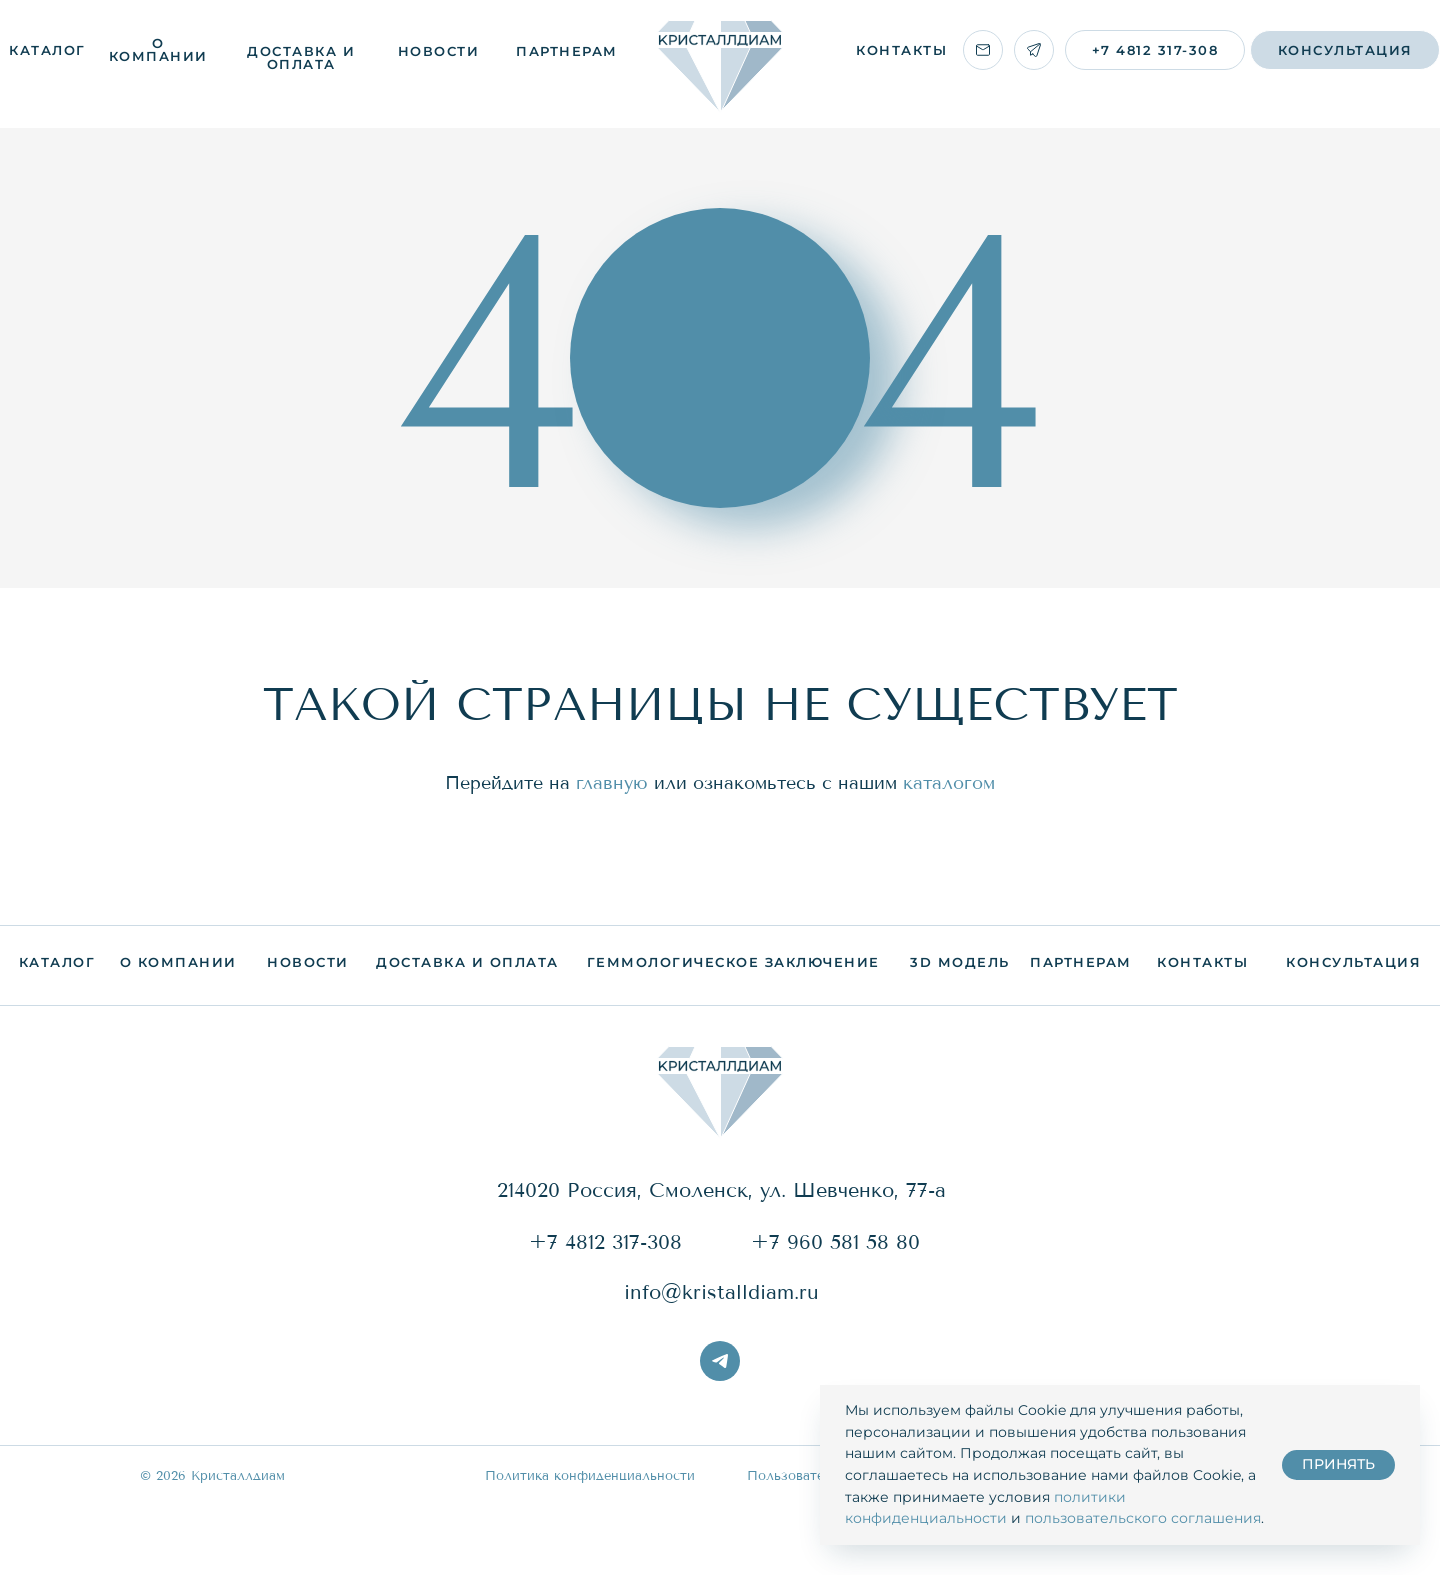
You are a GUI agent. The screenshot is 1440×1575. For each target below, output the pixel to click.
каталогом (949, 783)
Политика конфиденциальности (590, 1475)
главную (612, 783)
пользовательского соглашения (1143, 1518)
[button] (1345, 50)
